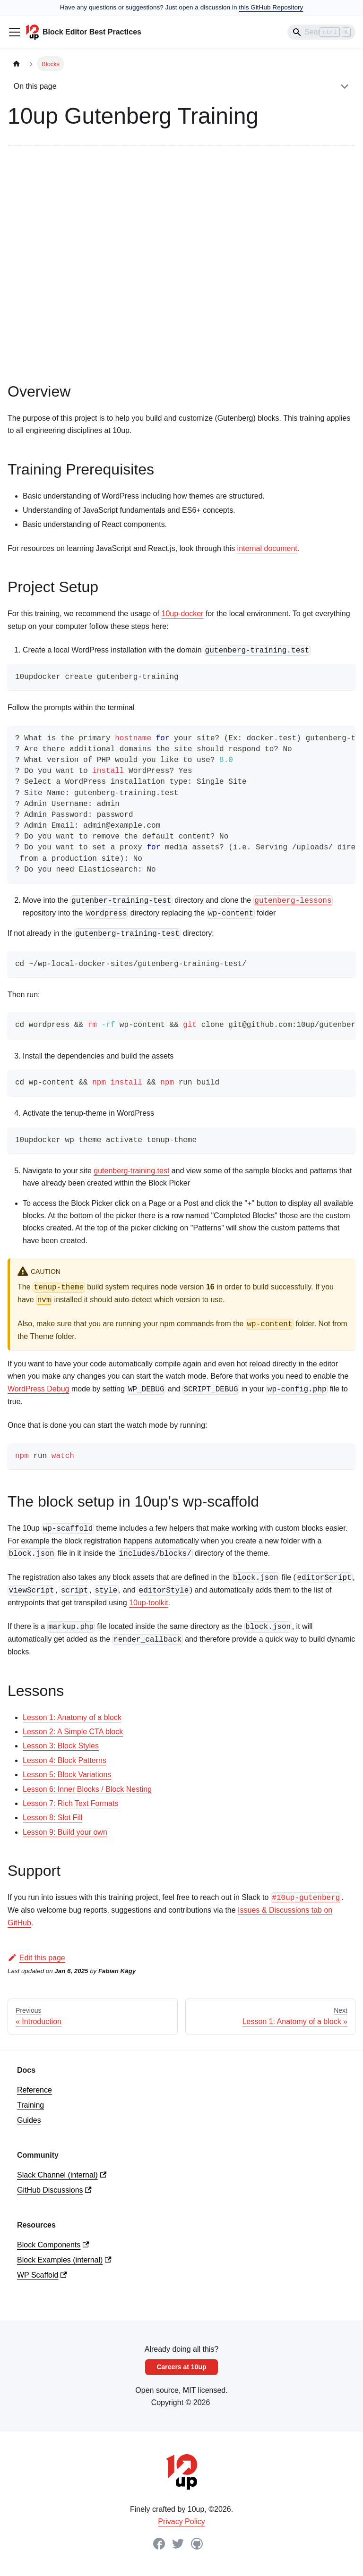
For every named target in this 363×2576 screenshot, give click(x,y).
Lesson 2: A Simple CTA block (73, 1732)
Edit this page (36, 1958)
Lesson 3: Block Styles (61, 1746)
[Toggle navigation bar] (15, 32)
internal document (267, 548)
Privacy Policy (181, 2521)
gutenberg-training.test (131, 1171)
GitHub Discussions (54, 2190)
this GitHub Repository (271, 7)
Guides (29, 2120)
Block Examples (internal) (64, 2260)
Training (30, 2105)
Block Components (53, 2245)
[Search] (321, 32)
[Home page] (17, 63)
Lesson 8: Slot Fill (52, 1817)
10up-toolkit (148, 1603)
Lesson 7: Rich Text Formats (70, 1803)
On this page (35, 86)
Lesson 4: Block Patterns (64, 1760)
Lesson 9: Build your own (65, 1832)
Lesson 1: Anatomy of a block (72, 1717)
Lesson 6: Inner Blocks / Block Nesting (87, 1789)
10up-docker (183, 614)
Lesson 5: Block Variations (67, 1775)
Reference (34, 2090)
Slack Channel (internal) (61, 2175)
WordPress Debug (38, 1389)
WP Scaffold (42, 2275)
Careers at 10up (181, 2367)
